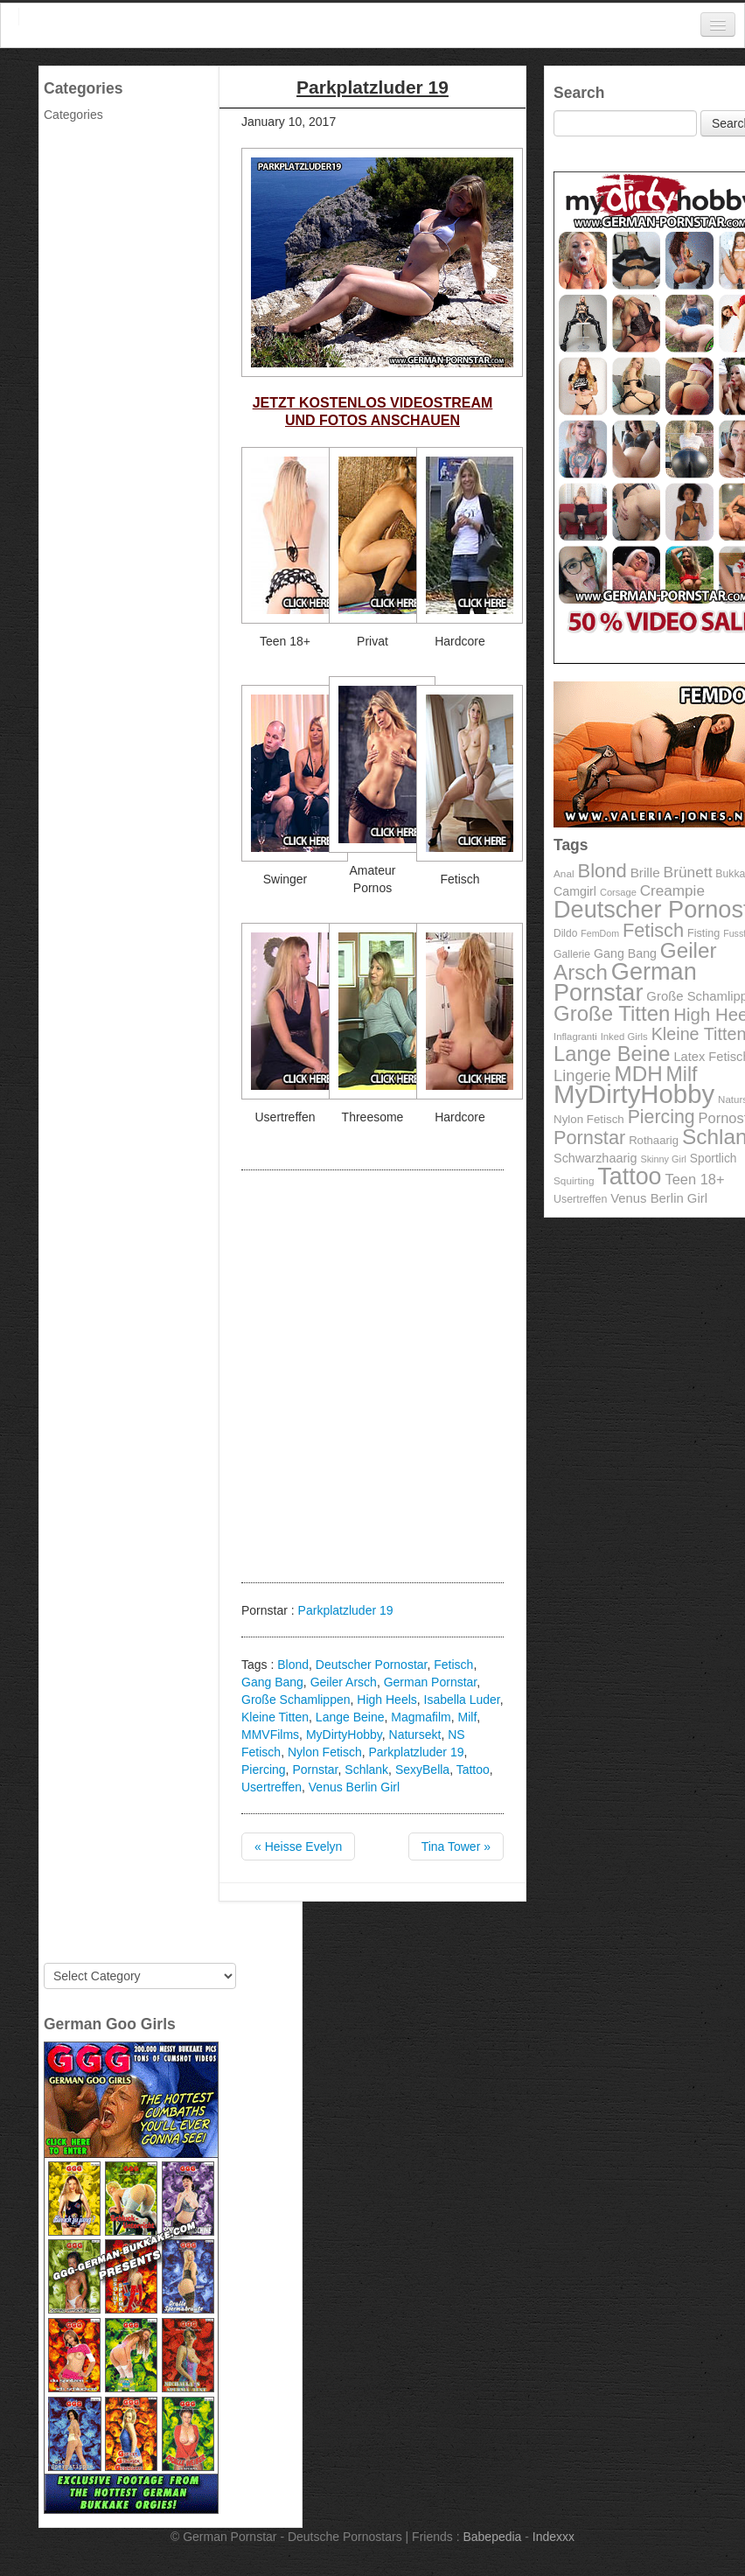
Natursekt (415, 1735)
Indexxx (553, 2537)
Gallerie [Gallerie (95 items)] (572, 954)
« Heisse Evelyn (298, 1846)
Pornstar (315, 1770)
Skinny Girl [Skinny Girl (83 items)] (663, 1159)
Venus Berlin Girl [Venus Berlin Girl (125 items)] (658, 1198)
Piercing (263, 1770)
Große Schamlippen (296, 1700)
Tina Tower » (456, 1846)
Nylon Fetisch (325, 1752)
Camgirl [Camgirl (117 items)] (575, 891)
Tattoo (473, 1770)
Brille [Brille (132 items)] (645, 872)
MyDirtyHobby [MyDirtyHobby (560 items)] (634, 1093)
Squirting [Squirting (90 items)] (574, 1180)
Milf (467, 1717)
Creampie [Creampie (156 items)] (672, 891)
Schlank (366, 1770)
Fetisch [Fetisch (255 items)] (653, 930)
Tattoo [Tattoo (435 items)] (629, 1176)
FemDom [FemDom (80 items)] (600, 933)
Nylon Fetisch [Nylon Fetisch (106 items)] (589, 1119)
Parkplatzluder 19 (345, 1610)
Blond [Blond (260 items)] (601, 871)
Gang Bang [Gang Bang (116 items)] (625, 953)
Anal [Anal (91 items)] (564, 873)
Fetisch (453, 1665)
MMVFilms (270, 1735)
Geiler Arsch (343, 1682)
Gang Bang (272, 1682)
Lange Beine (350, 1717)
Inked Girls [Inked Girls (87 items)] (624, 1036)
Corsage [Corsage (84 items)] (618, 892)
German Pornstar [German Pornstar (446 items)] (625, 982)
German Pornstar (430, 1682)
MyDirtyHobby (344, 1735)
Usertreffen (271, 1787)
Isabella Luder (462, 1700)
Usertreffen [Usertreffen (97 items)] (580, 1199)
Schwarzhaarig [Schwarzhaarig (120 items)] (595, 1158)
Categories (73, 115)
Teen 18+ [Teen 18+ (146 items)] (694, 1179)
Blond (293, 1665)
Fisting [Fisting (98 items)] (703, 933)
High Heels (386, 1700)
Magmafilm (420, 1717)
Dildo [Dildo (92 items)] (565, 933)
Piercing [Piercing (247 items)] (661, 1116)
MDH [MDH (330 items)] (639, 1074)
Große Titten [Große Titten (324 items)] (612, 1013)
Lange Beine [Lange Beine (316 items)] (612, 1053)
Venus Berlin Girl (354, 1787)
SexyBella (422, 1770)
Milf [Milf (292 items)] (682, 1074)
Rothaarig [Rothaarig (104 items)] (654, 1140)
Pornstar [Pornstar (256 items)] (589, 1137)
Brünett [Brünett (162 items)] (688, 872)
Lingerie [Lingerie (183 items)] (582, 1075)
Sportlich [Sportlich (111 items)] (713, 1158)
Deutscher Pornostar (372, 1665)
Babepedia (492, 2537)
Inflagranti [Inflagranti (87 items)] (575, 1036)
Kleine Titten (275, 1717)
